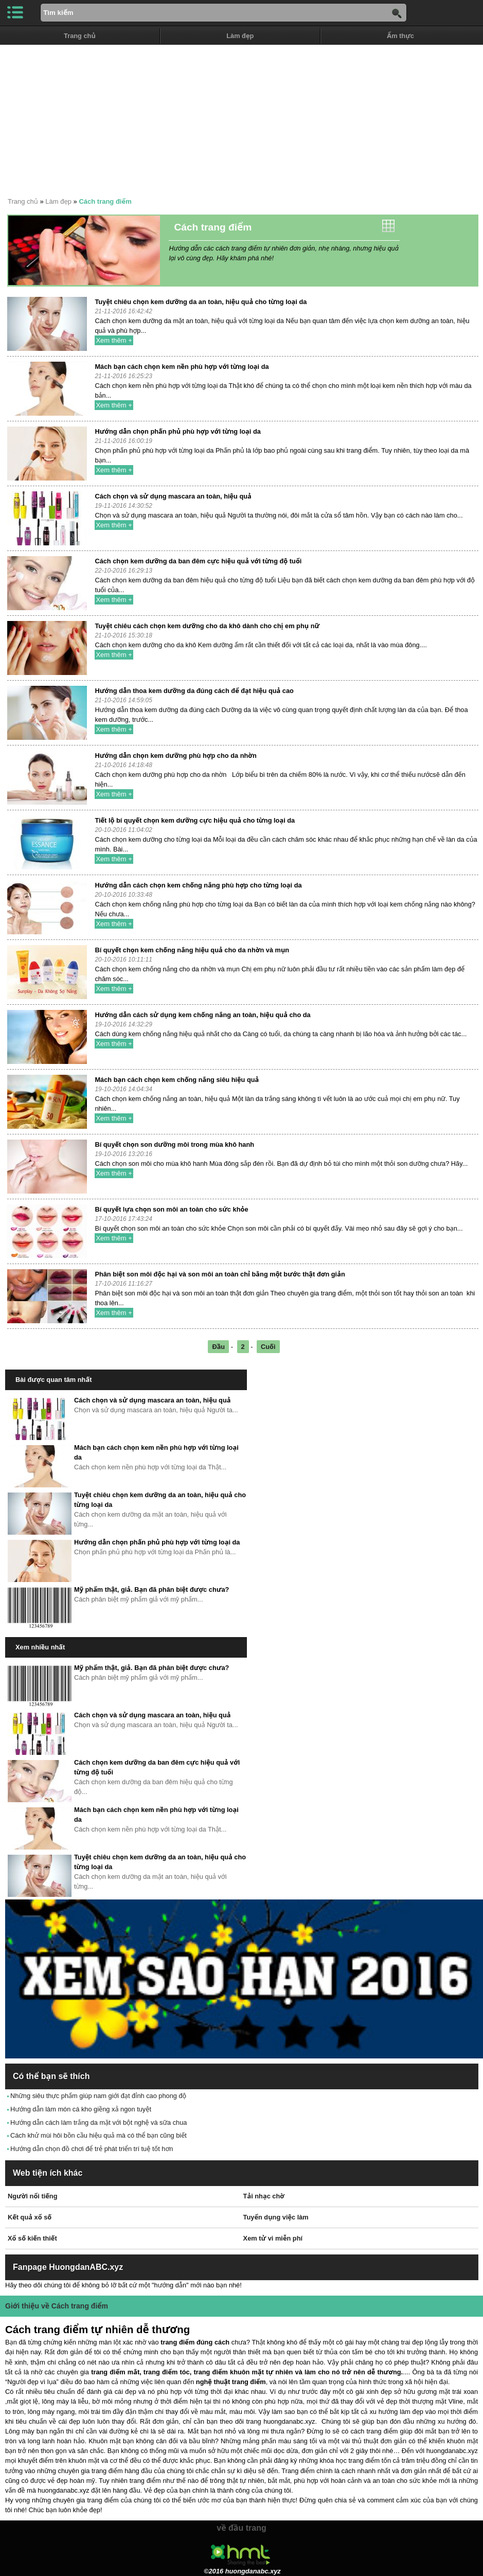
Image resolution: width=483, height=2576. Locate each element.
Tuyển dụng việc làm (276, 2217)
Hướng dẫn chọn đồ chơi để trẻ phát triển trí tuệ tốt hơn (91, 2149)
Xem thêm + (114, 340)
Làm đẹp (240, 36)
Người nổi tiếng (32, 2196)
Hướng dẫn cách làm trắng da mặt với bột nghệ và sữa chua (98, 2122)
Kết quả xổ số (29, 2217)
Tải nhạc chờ (263, 2196)
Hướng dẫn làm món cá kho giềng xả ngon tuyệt (80, 2109)
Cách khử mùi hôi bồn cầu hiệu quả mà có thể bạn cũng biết (98, 2135)
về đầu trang (241, 2528)
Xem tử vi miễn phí (272, 2238)
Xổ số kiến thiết (32, 2238)
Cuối (268, 1347)
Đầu (218, 1347)
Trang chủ (80, 36)
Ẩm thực (400, 36)
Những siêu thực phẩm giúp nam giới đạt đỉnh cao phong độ (98, 2096)
